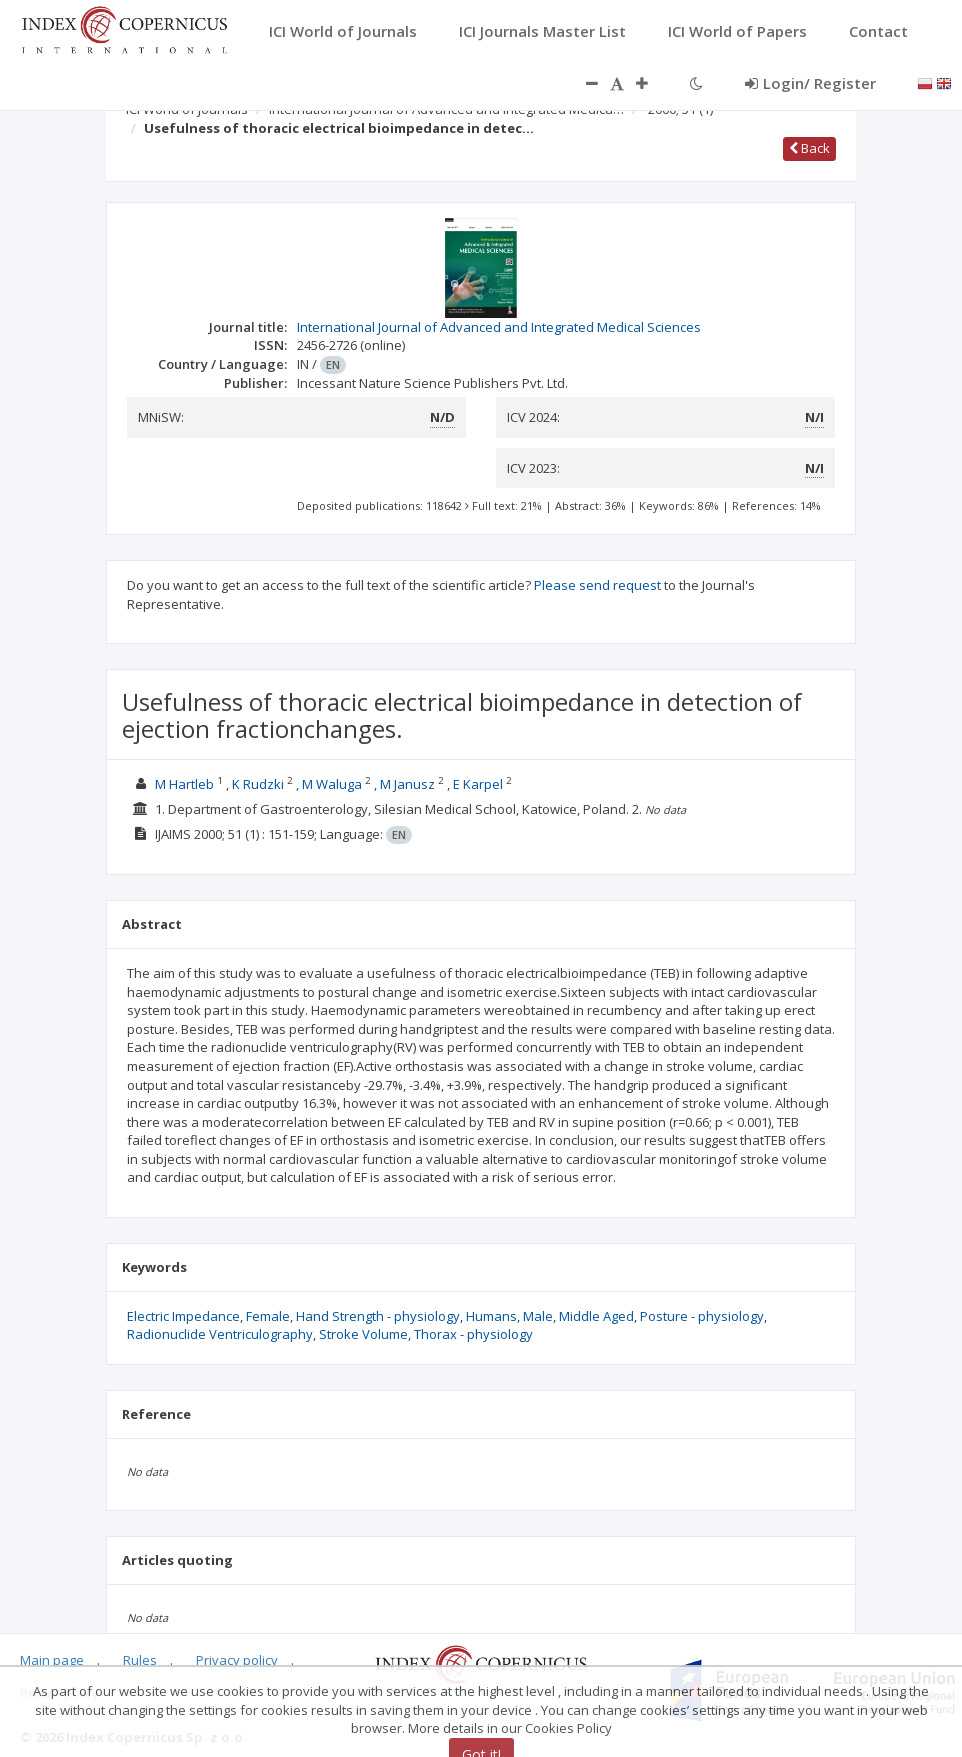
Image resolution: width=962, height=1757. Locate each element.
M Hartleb (184, 784)
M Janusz (407, 784)
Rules (140, 1660)
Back (809, 148)
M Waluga (332, 784)
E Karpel (478, 784)
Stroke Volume (363, 1334)
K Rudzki (258, 784)
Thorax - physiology (473, 1334)
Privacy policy (237, 1660)
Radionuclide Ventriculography (220, 1334)
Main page (52, 1660)
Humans (491, 1316)
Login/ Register (810, 83)
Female (268, 1316)
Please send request (597, 585)
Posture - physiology (702, 1316)
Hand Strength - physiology (378, 1316)
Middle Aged (596, 1316)
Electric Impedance (183, 1316)
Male (538, 1316)
